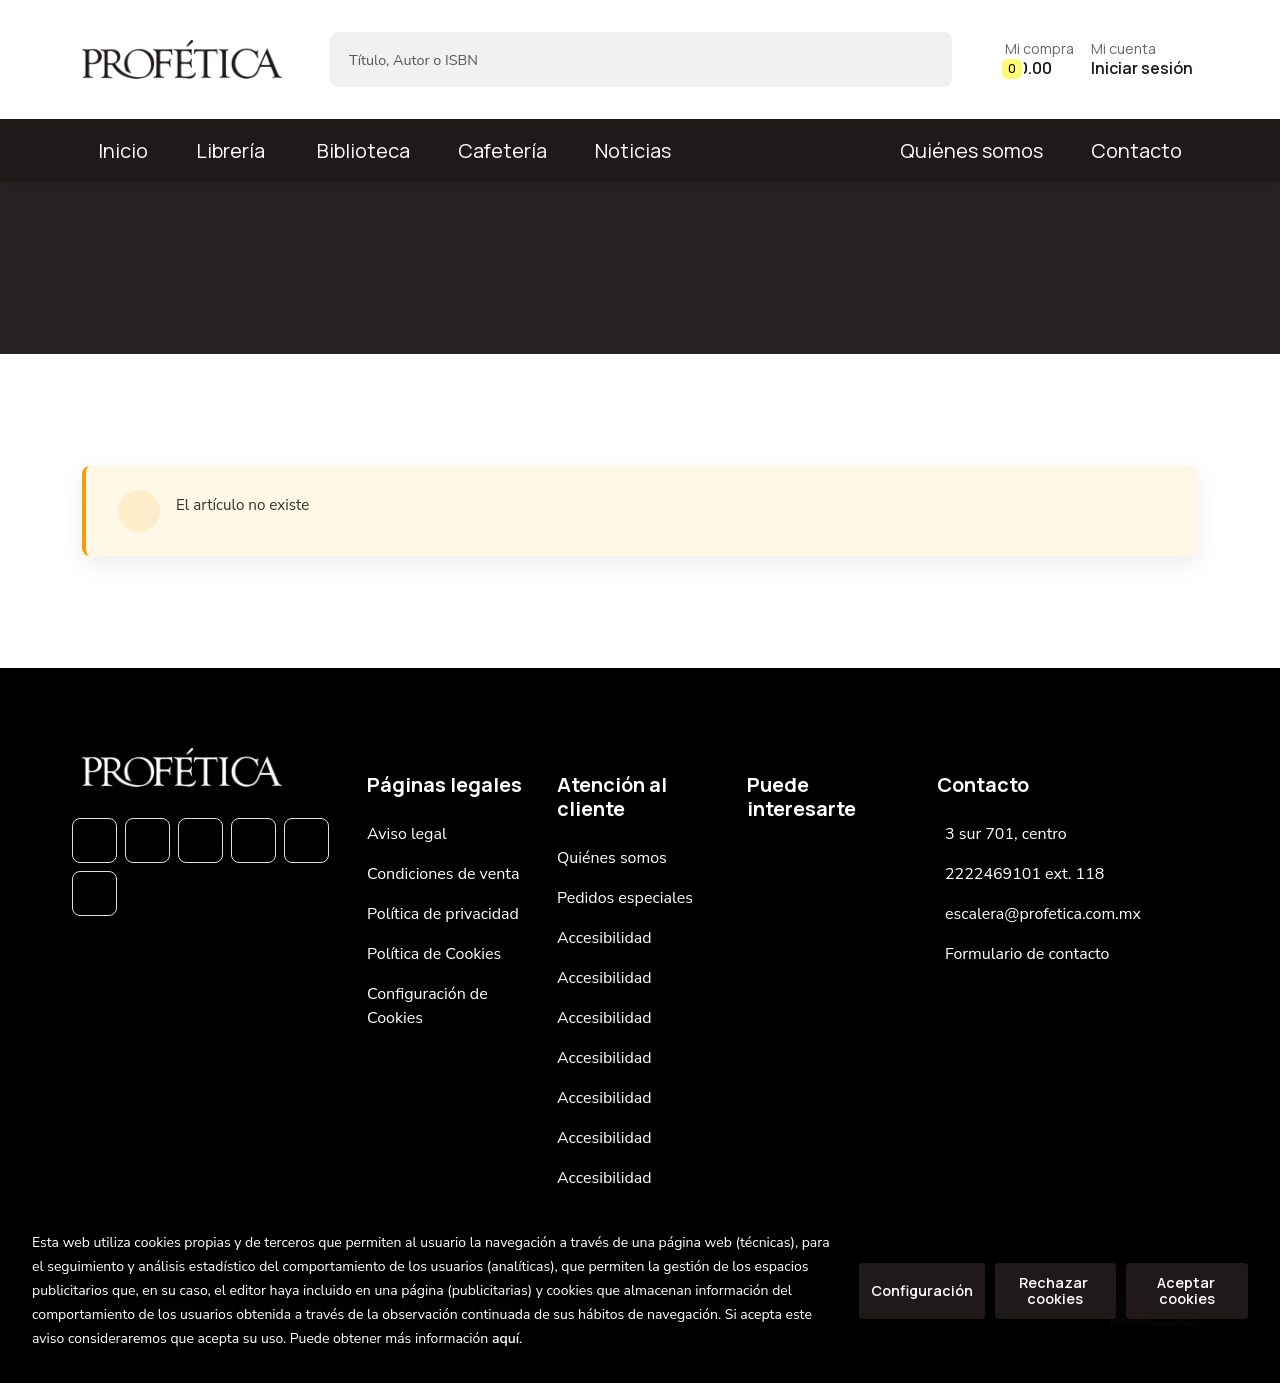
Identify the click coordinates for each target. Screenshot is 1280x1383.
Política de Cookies (434, 954)
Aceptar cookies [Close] (1187, 1290)
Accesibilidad (604, 938)
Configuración (922, 1290)
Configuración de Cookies (427, 1006)
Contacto (1136, 150)
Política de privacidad (443, 914)
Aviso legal (407, 834)
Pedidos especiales (625, 898)
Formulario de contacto (1027, 954)
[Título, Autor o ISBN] (608, 59)
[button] (1039, 59)
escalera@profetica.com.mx (1043, 914)
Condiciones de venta (443, 874)
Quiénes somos (971, 150)
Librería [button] (230, 150)
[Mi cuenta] (1142, 59)
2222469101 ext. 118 (1024, 874)
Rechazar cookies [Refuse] (1055, 1290)
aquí (505, 1338)
